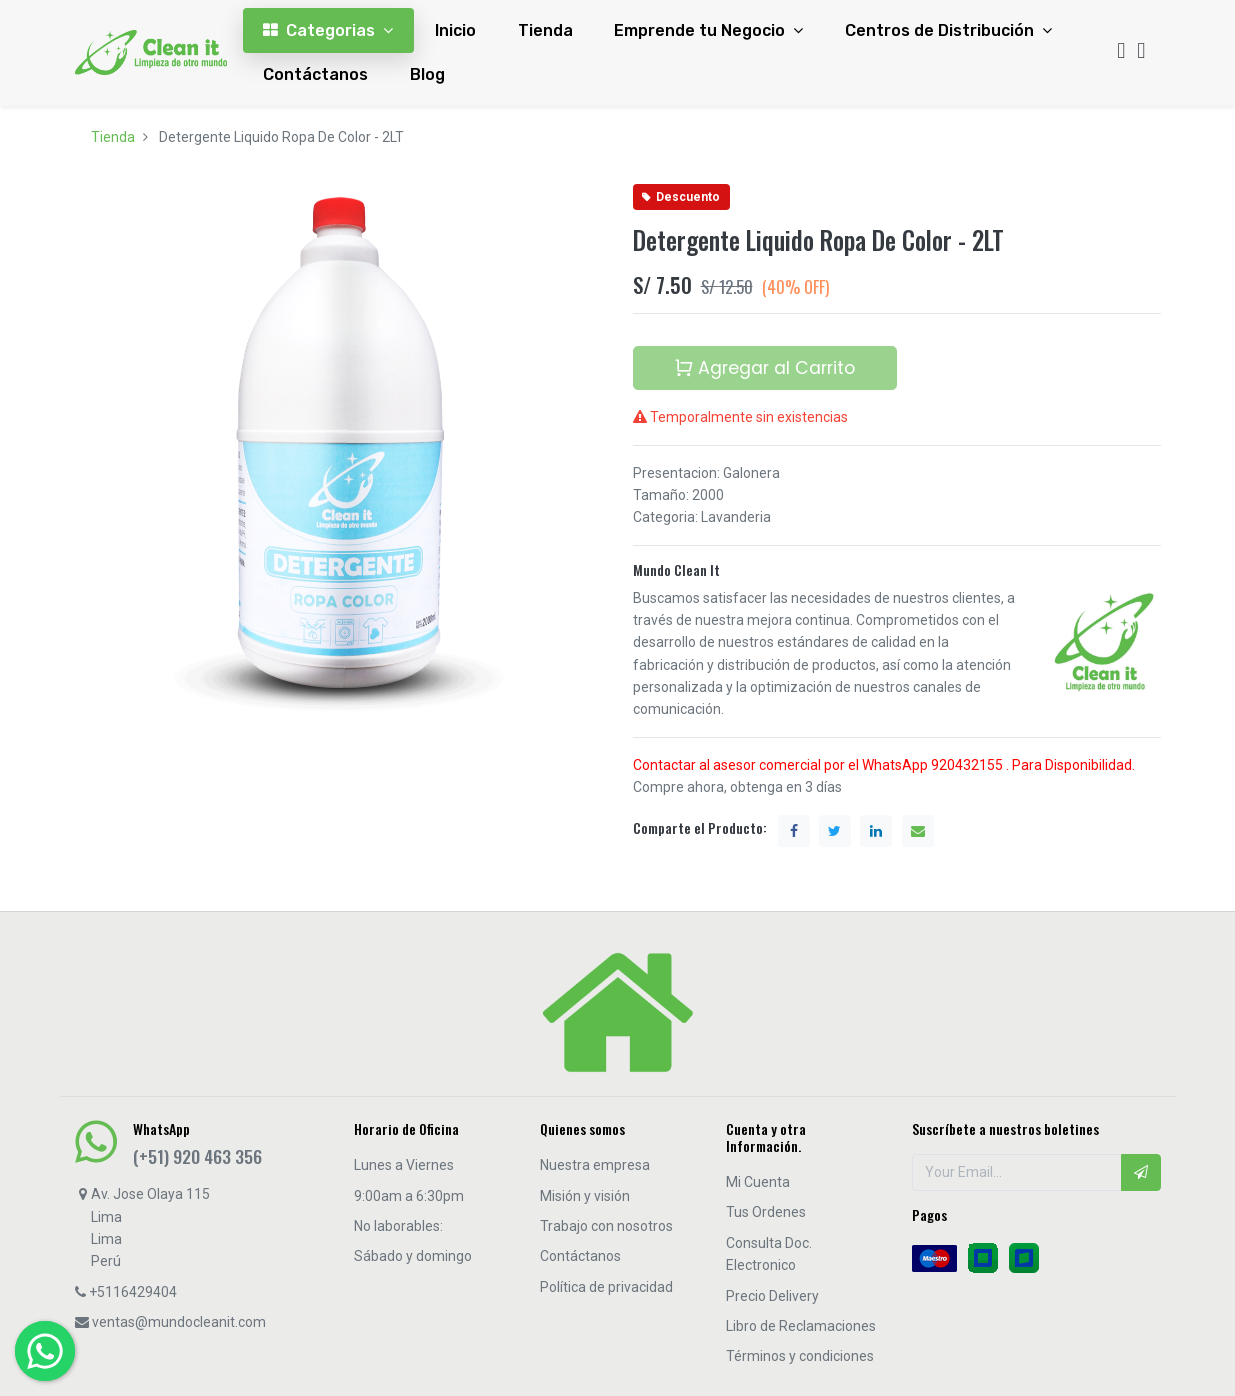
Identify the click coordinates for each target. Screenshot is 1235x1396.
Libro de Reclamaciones (801, 1326)
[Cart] (1141, 52)
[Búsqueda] (1121, 52)
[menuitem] (455, 30)
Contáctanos (580, 1256)
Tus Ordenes (766, 1212)
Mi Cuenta (758, 1182)
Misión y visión (585, 1196)
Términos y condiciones (800, 1356)
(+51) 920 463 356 (197, 1156)
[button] (1141, 1172)
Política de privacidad (606, 1287)
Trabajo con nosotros (606, 1226)
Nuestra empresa (595, 1165)
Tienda (113, 137)
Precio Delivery (772, 1296)
